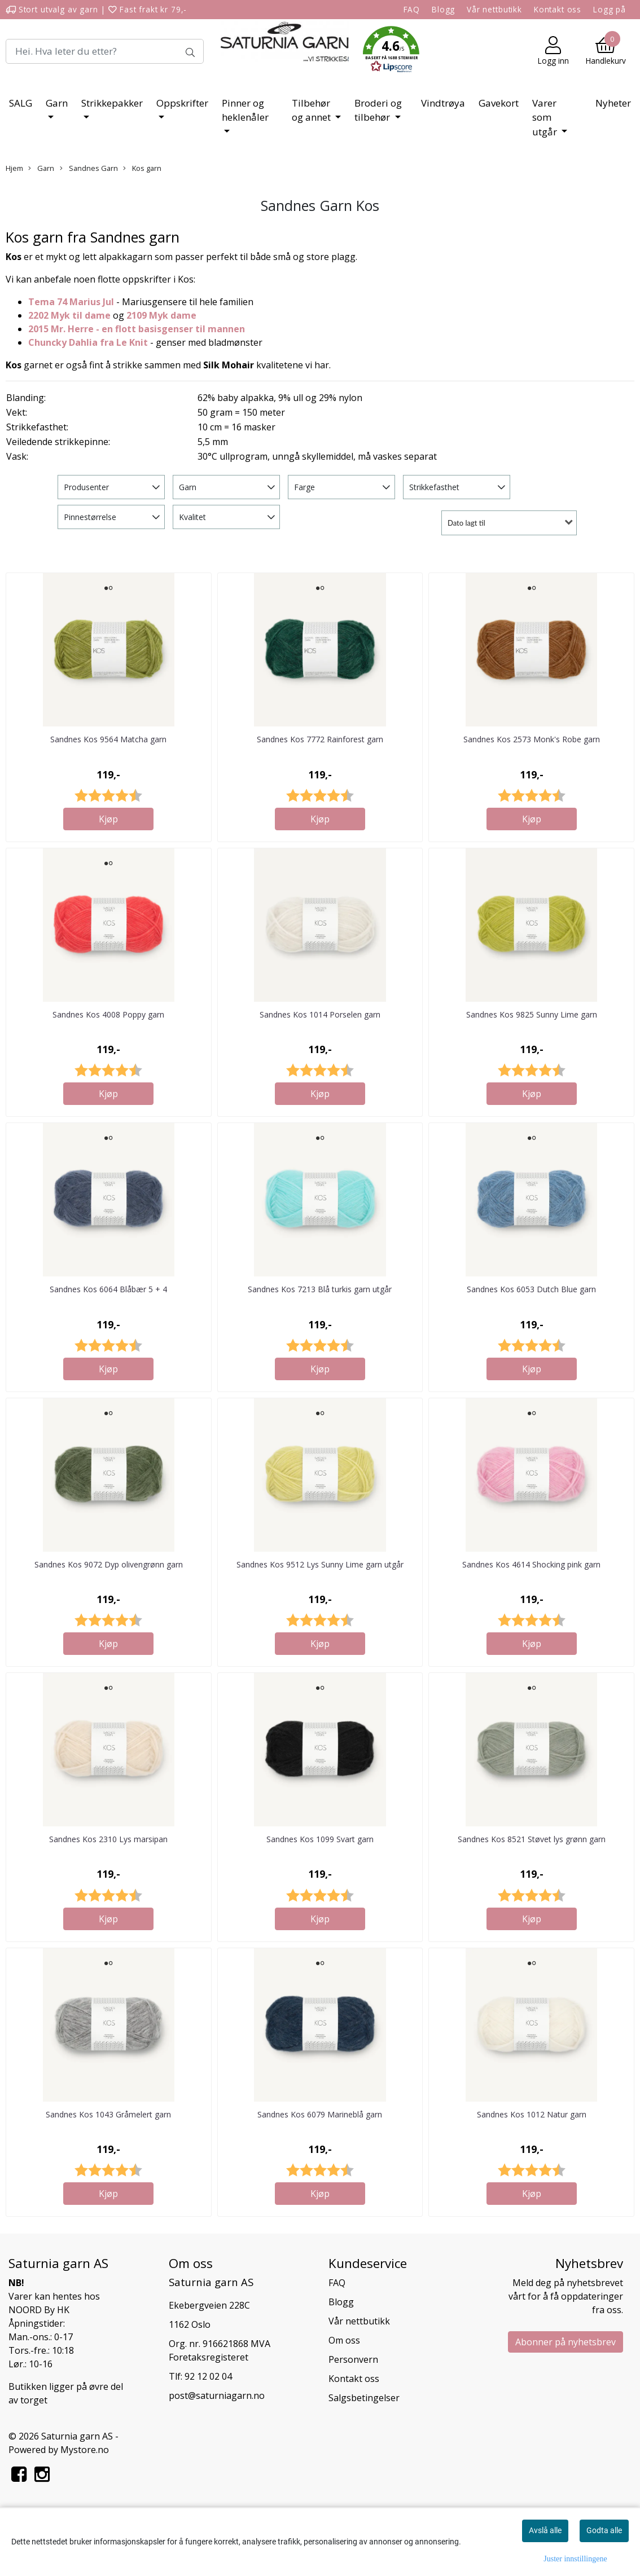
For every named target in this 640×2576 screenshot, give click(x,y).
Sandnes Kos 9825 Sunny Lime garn (531, 1014)
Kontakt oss (557, 9)
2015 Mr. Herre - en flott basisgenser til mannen (136, 329)
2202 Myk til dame (69, 315)
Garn (57, 102)
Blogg (443, 9)
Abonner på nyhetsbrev (565, 2342)
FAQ (412, 9)
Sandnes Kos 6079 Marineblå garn (319, 2114)
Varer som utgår (545, 117)
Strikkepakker (112, 102)
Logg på (609, 9)
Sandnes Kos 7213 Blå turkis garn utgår (320, 1289)
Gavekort (499, 102)
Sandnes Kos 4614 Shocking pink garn (531, 1564)
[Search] (105, 51)
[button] (391, 51)
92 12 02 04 (208, 2376)
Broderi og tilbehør (378, 110)
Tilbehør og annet (312, 110)
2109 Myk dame (161, 315)
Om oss (344, 2340)
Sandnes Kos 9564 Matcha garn (108, 739)
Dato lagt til (466, 522)
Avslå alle (545, 2530)
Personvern (353, 2359)
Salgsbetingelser (364, 2398)
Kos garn (142, 168)
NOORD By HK (38, 2310)
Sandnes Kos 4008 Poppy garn (108, 1014)
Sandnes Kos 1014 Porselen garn (320, 1014)
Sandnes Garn (89, 168)
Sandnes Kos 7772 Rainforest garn (320, 739)
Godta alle (604, 2530)
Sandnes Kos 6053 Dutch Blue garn (531, 1289)
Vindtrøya (443, 102)
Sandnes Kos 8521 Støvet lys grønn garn (532, 1839)
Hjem (14, 168)
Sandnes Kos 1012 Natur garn (531, 2114)
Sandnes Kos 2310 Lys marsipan (108, 1839)
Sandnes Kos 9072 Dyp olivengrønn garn (108, 1564)
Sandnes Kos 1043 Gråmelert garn (108, 2114)
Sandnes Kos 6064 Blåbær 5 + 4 (108, 1289)
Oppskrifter (182, 102)
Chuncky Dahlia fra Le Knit (88, 342)
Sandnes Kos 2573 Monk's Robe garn (531, 739)
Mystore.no (84, 2449)
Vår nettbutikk (494, 9)
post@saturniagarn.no (217, 2395)
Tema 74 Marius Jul (71, 302)
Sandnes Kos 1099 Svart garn (320, 1839)
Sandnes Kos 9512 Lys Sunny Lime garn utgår (320, 1564)
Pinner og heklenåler (245, 110)
